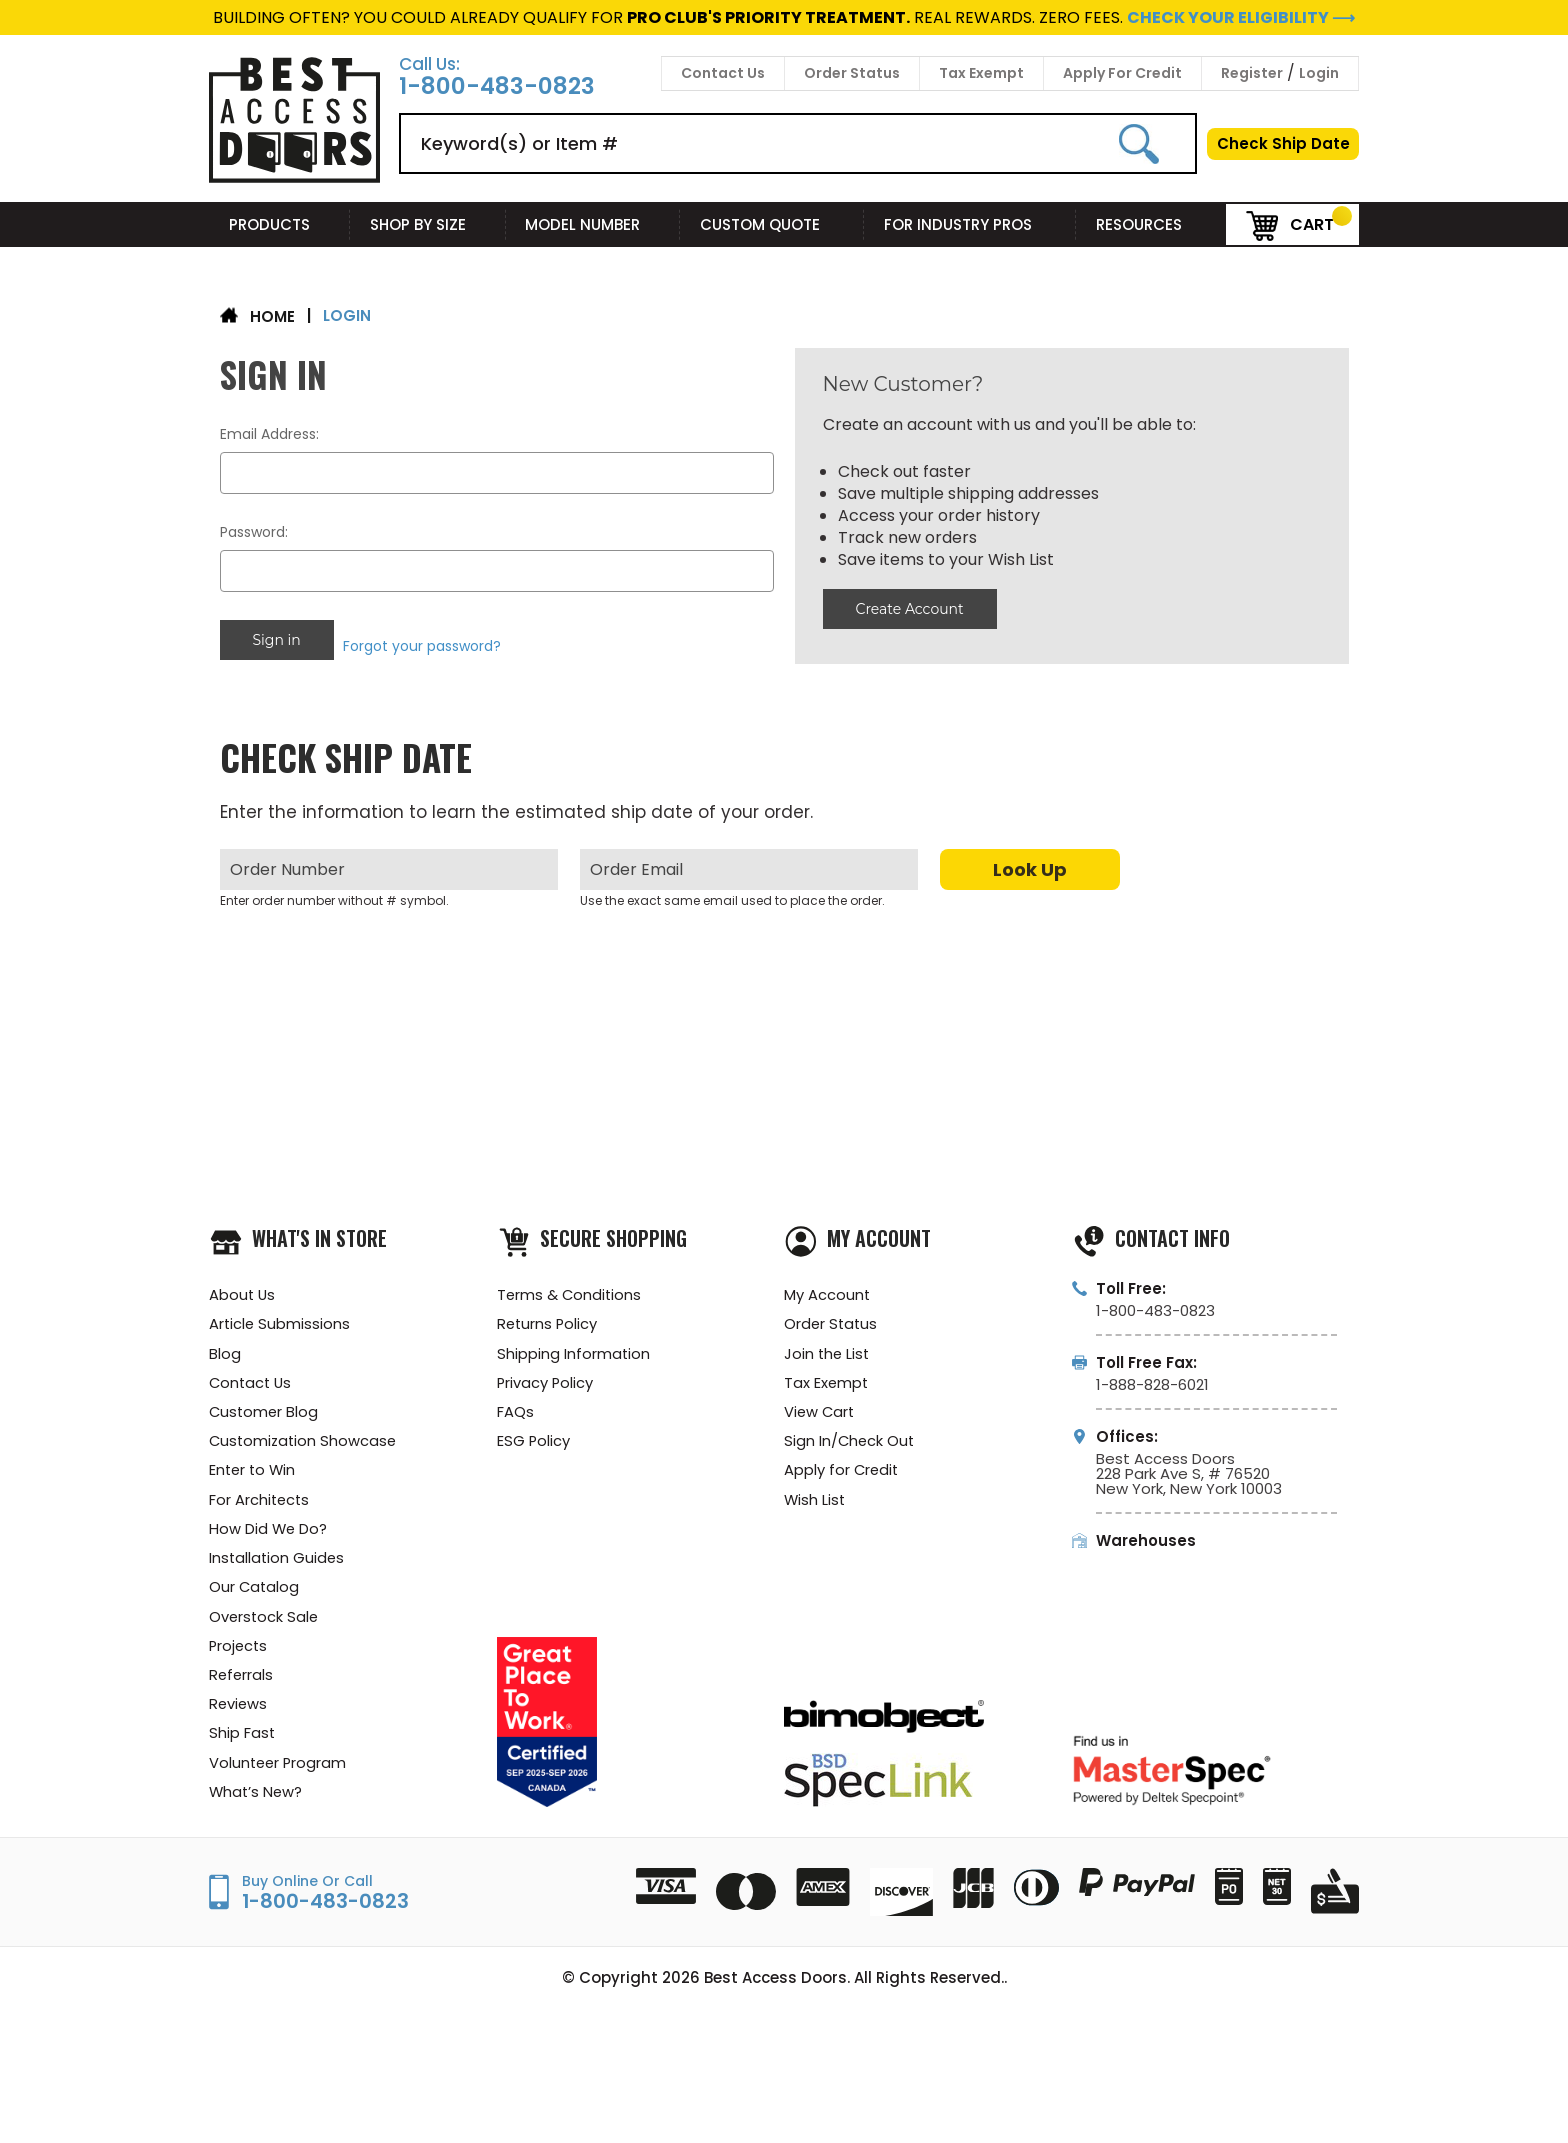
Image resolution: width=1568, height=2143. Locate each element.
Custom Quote (772, 224)
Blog (225, 1347)
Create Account (909, 609)
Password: (254, 532)
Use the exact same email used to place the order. (732, 892)
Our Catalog (255, 1587)
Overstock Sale (265, 1617)
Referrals (242, 1677)
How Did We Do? (269, 1527)
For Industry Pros (970, 224)
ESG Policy (534, 1437)
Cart (1290, 223)
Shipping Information (574, 1347)
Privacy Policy (546, 1377)
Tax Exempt (981, 73)
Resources (1151, 224)
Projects (239, 1647)
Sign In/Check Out (850, 1437)
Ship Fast (242, 1737)
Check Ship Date (1283, 143)
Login (1319, 73)
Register (1252, 73)
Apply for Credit (842, 1467)
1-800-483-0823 (497, 86)
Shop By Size (428, 224)
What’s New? (257, 1797)
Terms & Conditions (570, 1287)
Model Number (592, 224)
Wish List (815, 1497)
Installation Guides (278, 1557)
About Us (243, 1287)
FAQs (515, 1407)
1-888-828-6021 (1152, 1376)
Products (279, 224)
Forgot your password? (424, 640)
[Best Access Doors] (294, 179)
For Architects (260, 1497)
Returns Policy (548, 1317)
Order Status (852, 73)
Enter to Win (254, 1467)
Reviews (239, 1707)
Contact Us (723, 73)
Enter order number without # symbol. (334, 892)
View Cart (820, 1407)
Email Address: (269, 434)
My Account (827, 1287)
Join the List (828, 1347)
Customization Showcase (305, 1437)
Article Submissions (280, 1317)
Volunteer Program (279, 1767)
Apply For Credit (1122, 73)
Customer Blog (265, 1407)
